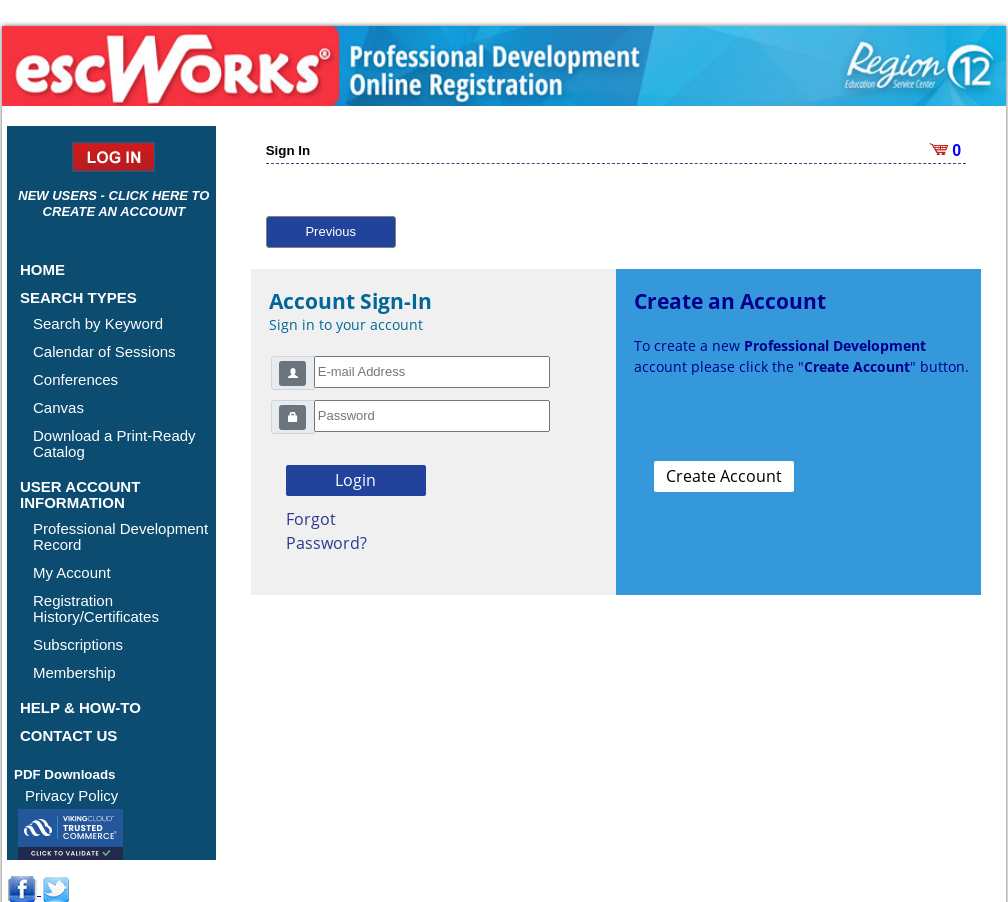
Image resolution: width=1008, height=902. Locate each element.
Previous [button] (330, 231)
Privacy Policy (71, 795)
